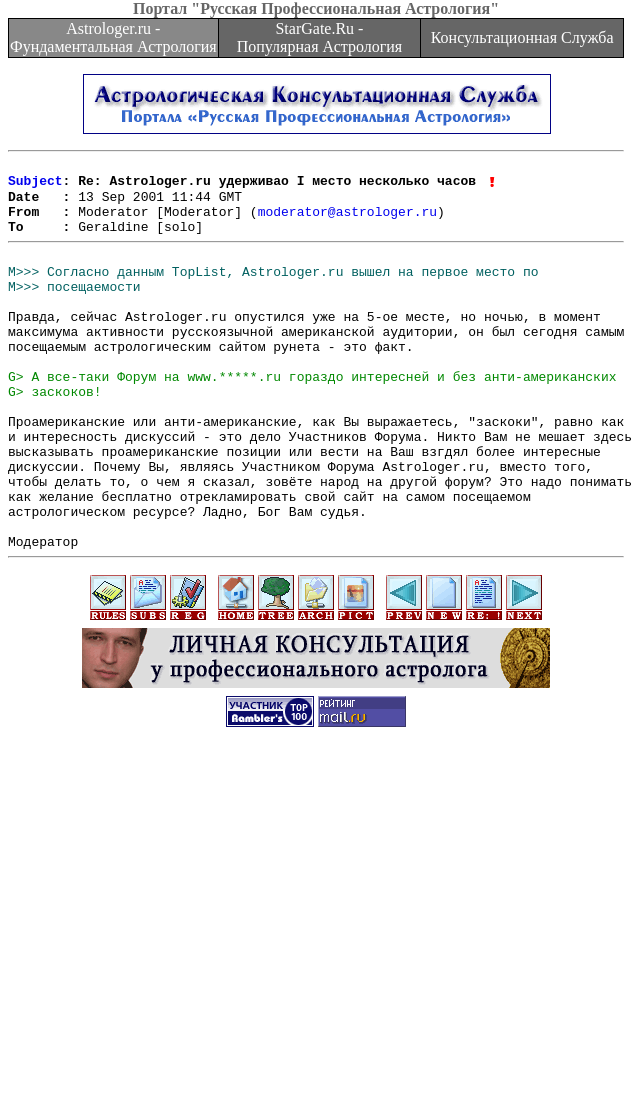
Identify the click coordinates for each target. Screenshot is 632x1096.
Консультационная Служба (522, 37)
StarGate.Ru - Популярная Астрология (319, 37)
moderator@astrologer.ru (347, 222)
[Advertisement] (316, 956)
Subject (35, 186)
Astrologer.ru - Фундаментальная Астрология (113, 37)
